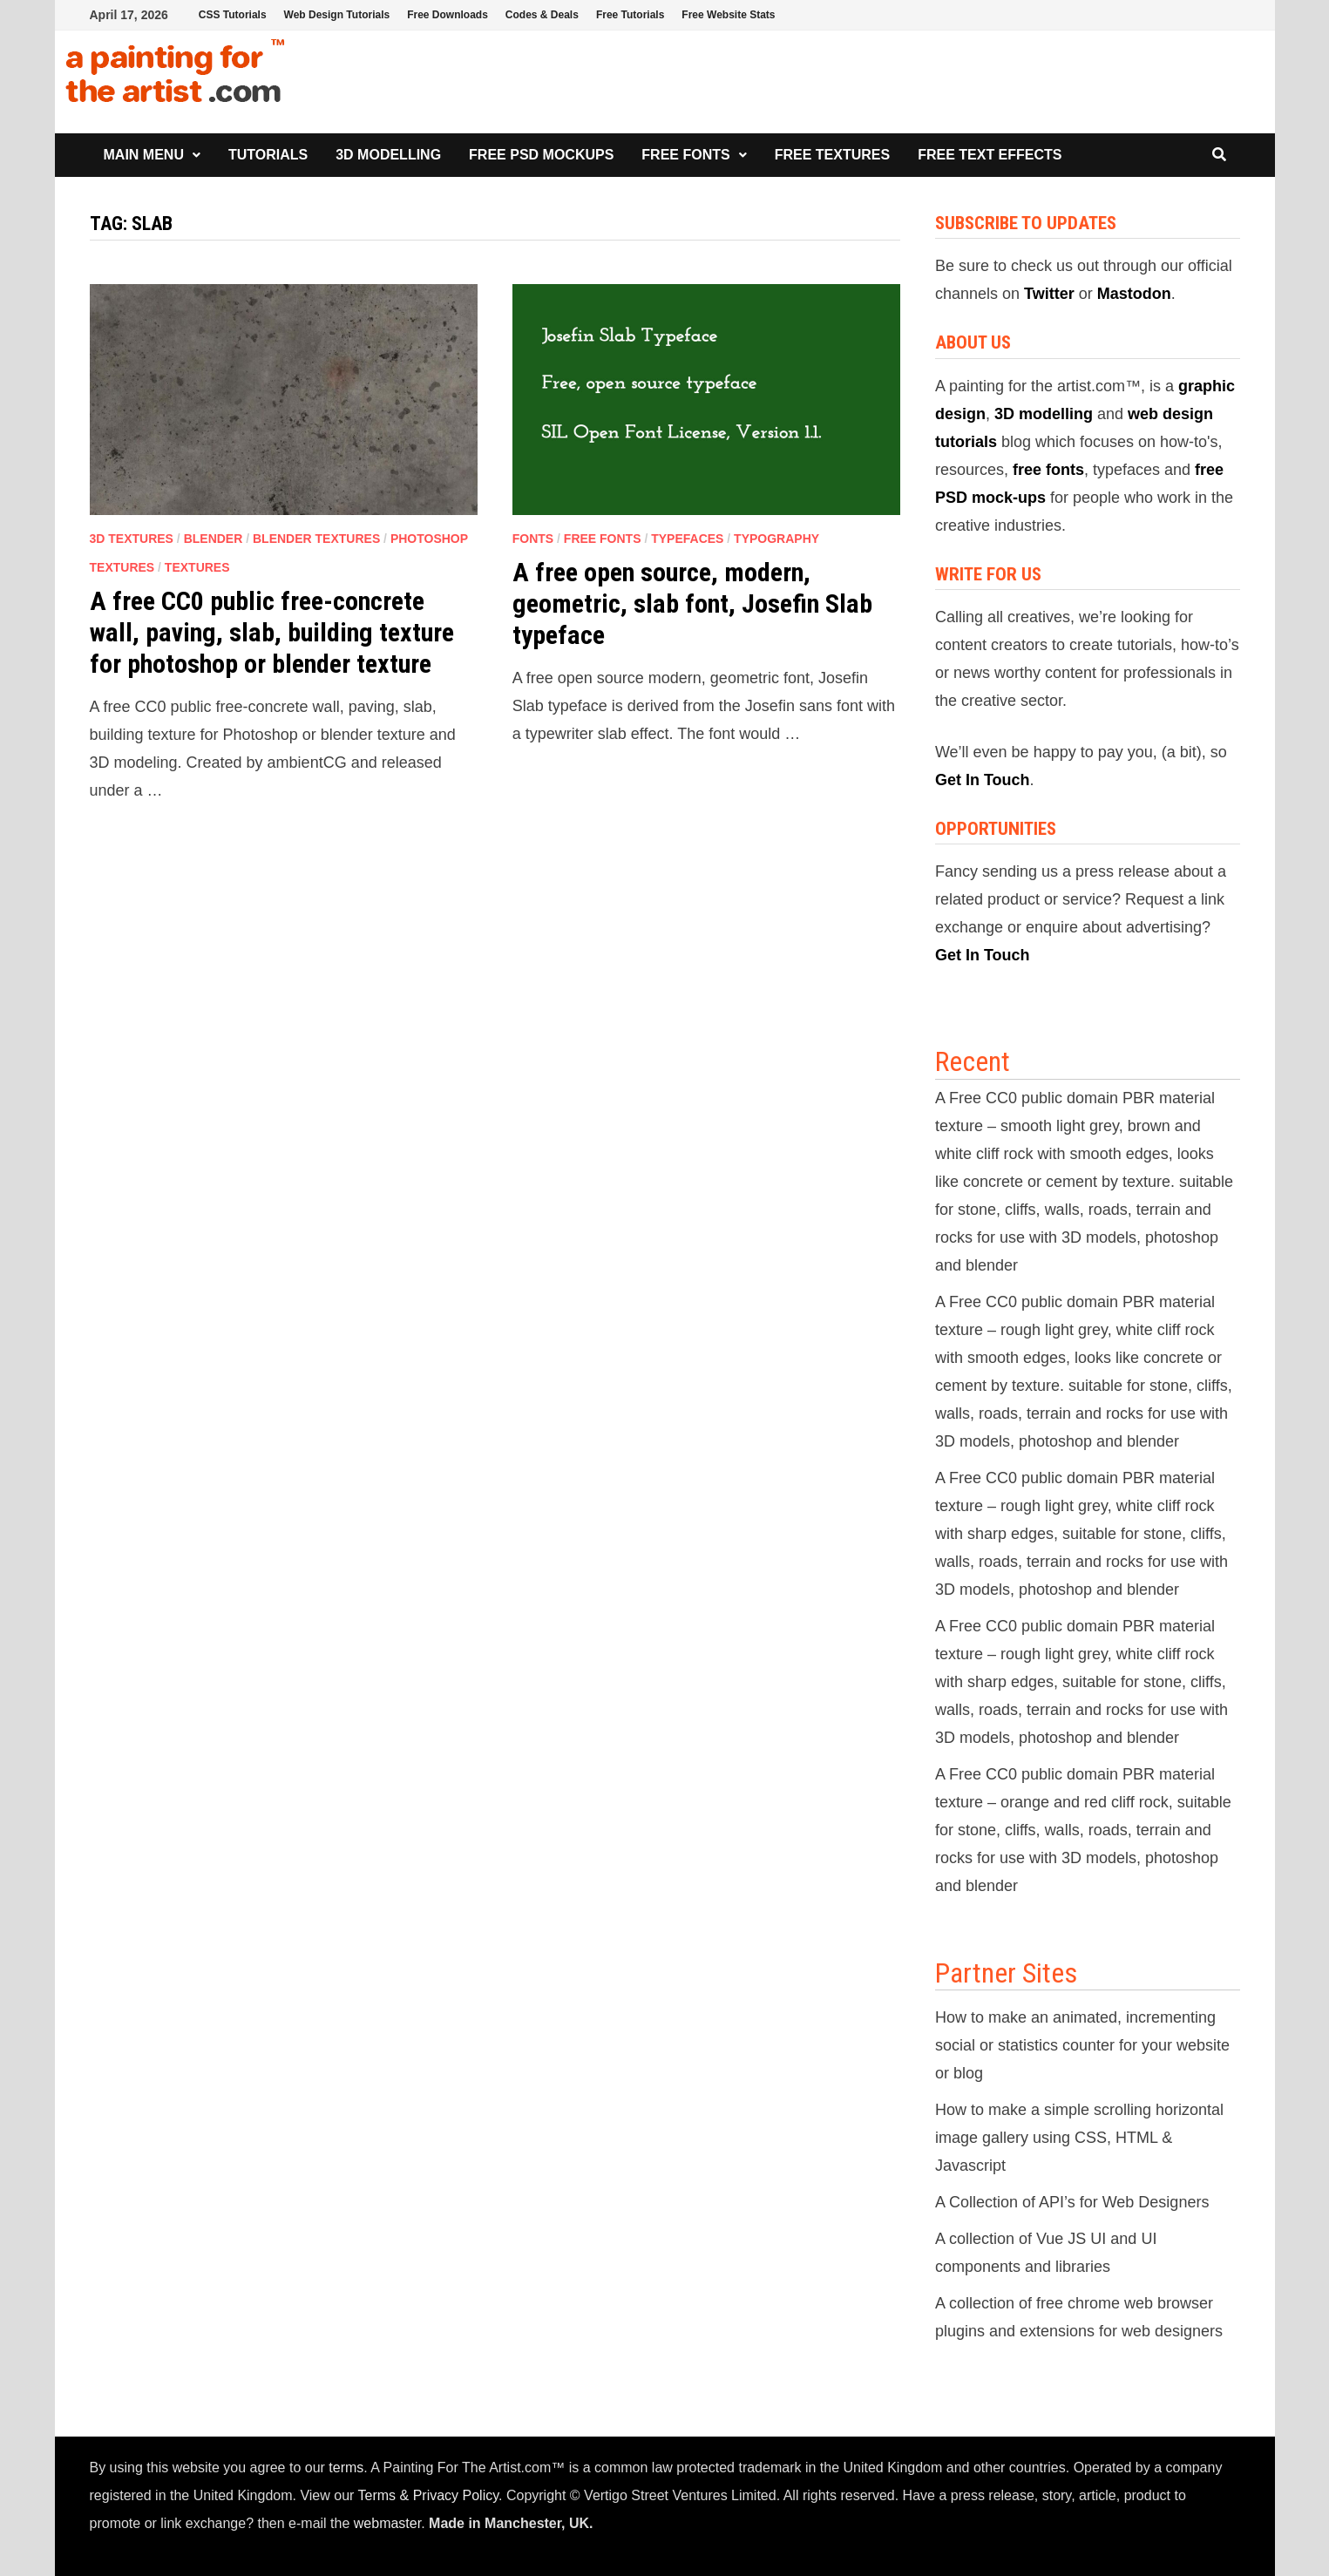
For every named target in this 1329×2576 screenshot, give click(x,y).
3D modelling (1043, 414)
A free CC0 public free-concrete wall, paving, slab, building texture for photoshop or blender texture (272, 632)
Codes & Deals (542, 15)
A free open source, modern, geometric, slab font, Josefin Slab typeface (692, 603)
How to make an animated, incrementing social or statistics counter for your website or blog (1082, 2045)
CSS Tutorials (233, 15)
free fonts (1048, 469)
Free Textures (832, 154)
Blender (213, 539)
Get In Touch (982, 780)
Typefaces (687, 539)
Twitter (1049, 293)
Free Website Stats (728, 15)
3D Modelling (388, 154)
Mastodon (1134, 293)
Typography (776, 539)
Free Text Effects (989, 154)
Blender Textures (316, 539)
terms (346, 2467)
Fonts (532, 539)
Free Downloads (447, 15)
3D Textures (131, 539)
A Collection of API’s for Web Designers (1072, 2202)
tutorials (966, 442)
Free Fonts (685, 154)
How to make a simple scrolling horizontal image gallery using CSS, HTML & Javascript (1079, 2137)
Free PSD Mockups (541, 154)
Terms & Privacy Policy (428, 2495)
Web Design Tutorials (337, 15)
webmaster (387, 2523)
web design (1170, 414)
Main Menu (144, 154)
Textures (197, 567)
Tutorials (268, 154)
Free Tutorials (630, 15)
